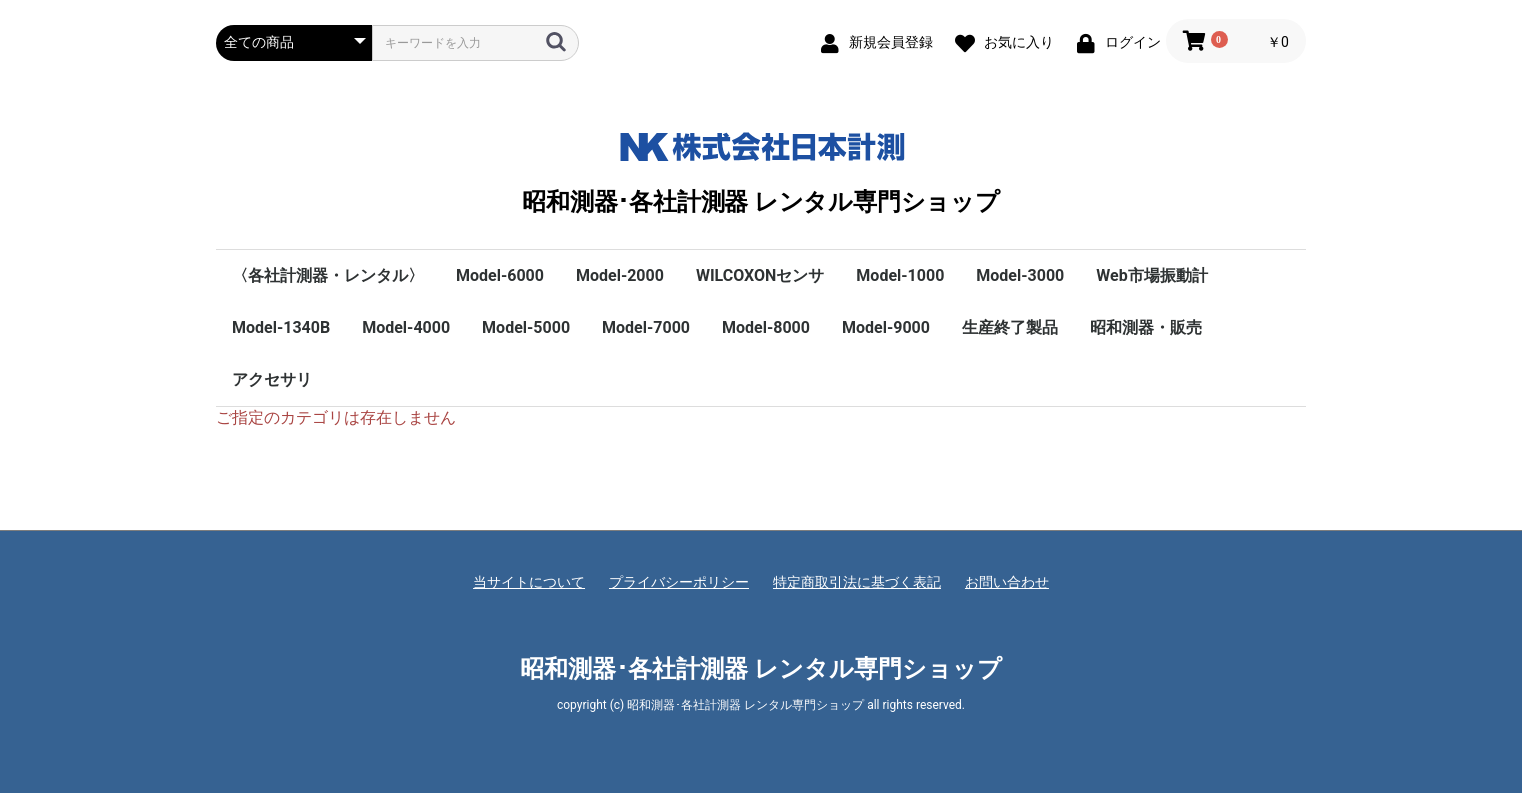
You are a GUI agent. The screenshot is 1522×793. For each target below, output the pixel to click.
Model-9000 (886, 327)
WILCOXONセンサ (760, 275)
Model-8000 (766, 327)
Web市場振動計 (1151, 275)
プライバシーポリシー (679, 582)
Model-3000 (1020, 275)
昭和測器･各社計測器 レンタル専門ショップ (761, 168)
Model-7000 (646, 327)
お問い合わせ (1007, 582)
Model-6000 (500, 275)
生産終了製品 (1010, 327)
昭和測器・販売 (1146, 327)
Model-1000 (900, 275)
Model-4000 (406, 327)
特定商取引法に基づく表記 (857, 582)
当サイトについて (529, 582)
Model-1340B (281, 327)
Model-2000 (620, 275)
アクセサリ (272, 379)
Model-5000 (526, 327)
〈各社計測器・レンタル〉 (328, 275)
